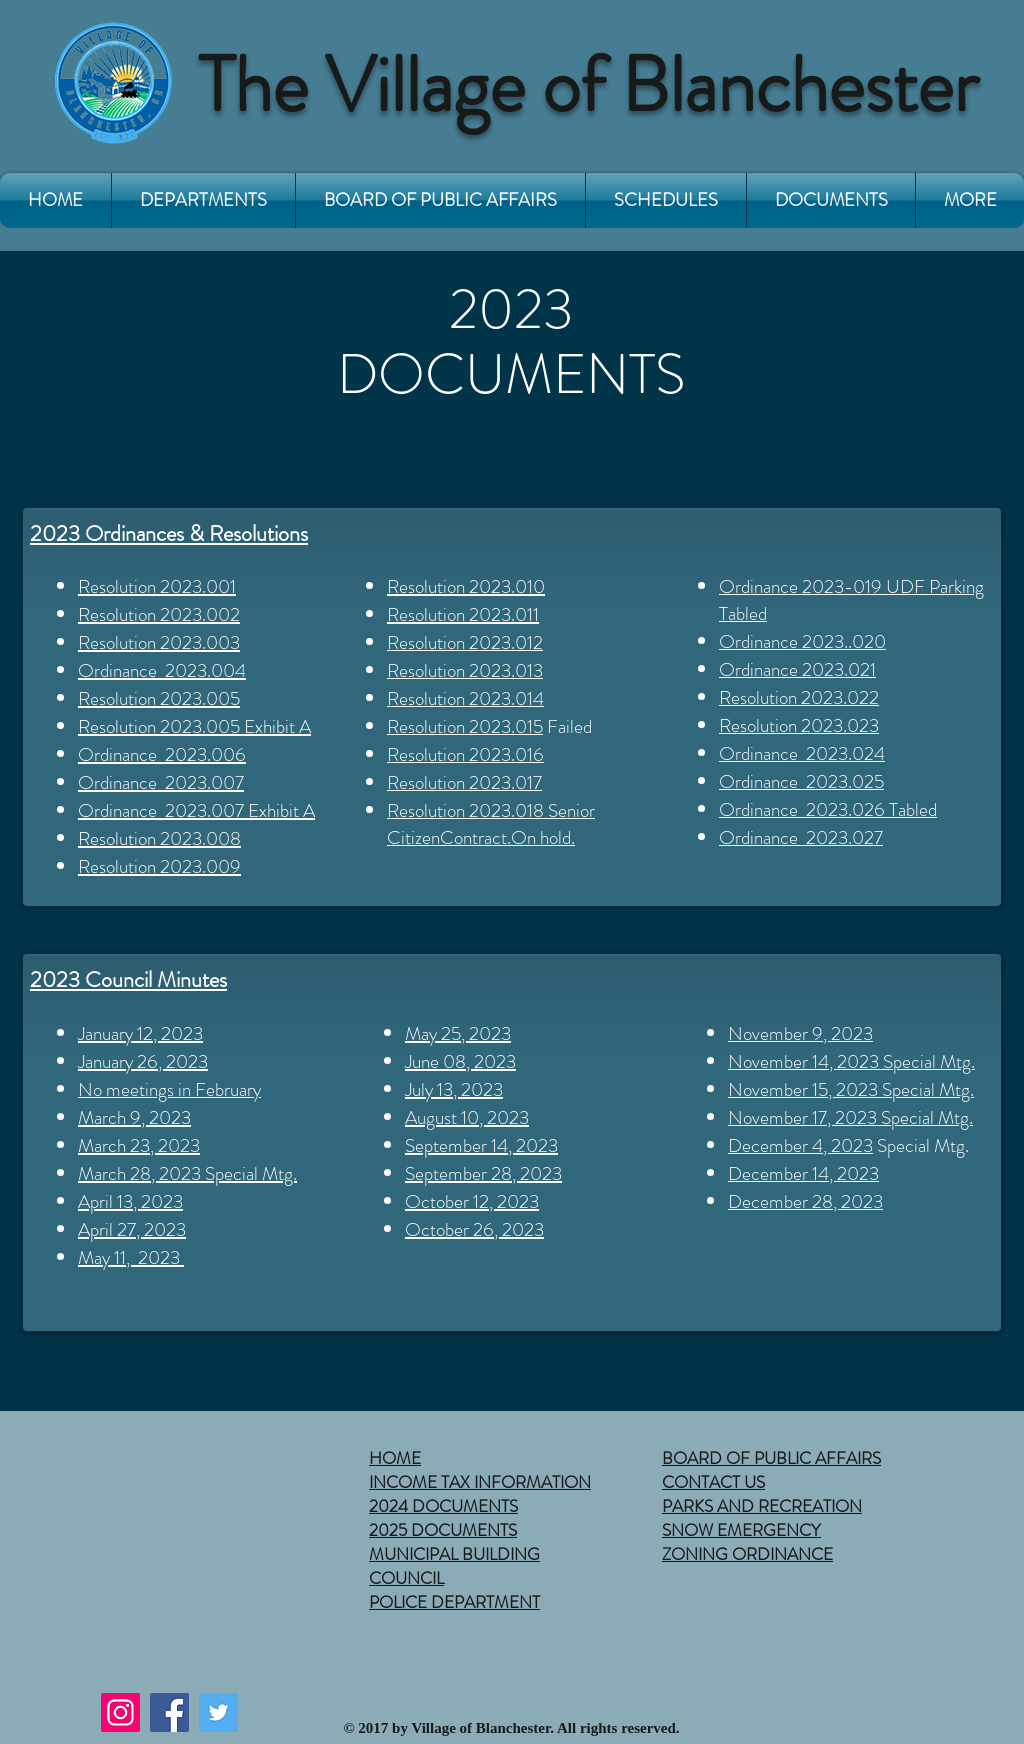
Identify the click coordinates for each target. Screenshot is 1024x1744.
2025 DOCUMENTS (443, 1530)
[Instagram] (120, 1712)
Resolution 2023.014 (465, 698)
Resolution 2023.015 (465, 726)
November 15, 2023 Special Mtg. (851, 1089)
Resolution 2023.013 (465, 670)
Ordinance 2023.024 (802, 753)
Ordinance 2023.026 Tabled (828, 809)
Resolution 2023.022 (799, 697)
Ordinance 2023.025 (801, 781)
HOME (395, 1458)
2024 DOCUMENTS (443, 1506)
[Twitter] (218, 1712)
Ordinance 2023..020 (802, 641)
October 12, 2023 (472, 1201)
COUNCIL (406, 1578)
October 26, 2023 (474, 1229)
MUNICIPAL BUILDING (454, 1554)
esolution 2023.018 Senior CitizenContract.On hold (491, 824)
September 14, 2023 (481, 1145)
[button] (203, 200)
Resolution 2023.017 (464, 782)
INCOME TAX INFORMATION (480, 1482)
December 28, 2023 (805, 1201)
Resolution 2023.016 (465, 754)
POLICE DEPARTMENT (454, 1602)
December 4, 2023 (800, 1145)
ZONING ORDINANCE (747, 1554)
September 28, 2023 (483, 1173)
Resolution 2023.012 (465, 642)
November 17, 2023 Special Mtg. (850, 1117)
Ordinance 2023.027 (801, 837)
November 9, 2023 (800, 1033)
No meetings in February (169, 1089)
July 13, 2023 (454, 1089)
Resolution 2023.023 (799, 725)
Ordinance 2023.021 (797, 669)
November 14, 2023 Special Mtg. (851, 1061)
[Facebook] (169, 1712)
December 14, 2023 (803, 1173)
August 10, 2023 (467, 1117)
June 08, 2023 (460, 1061)
